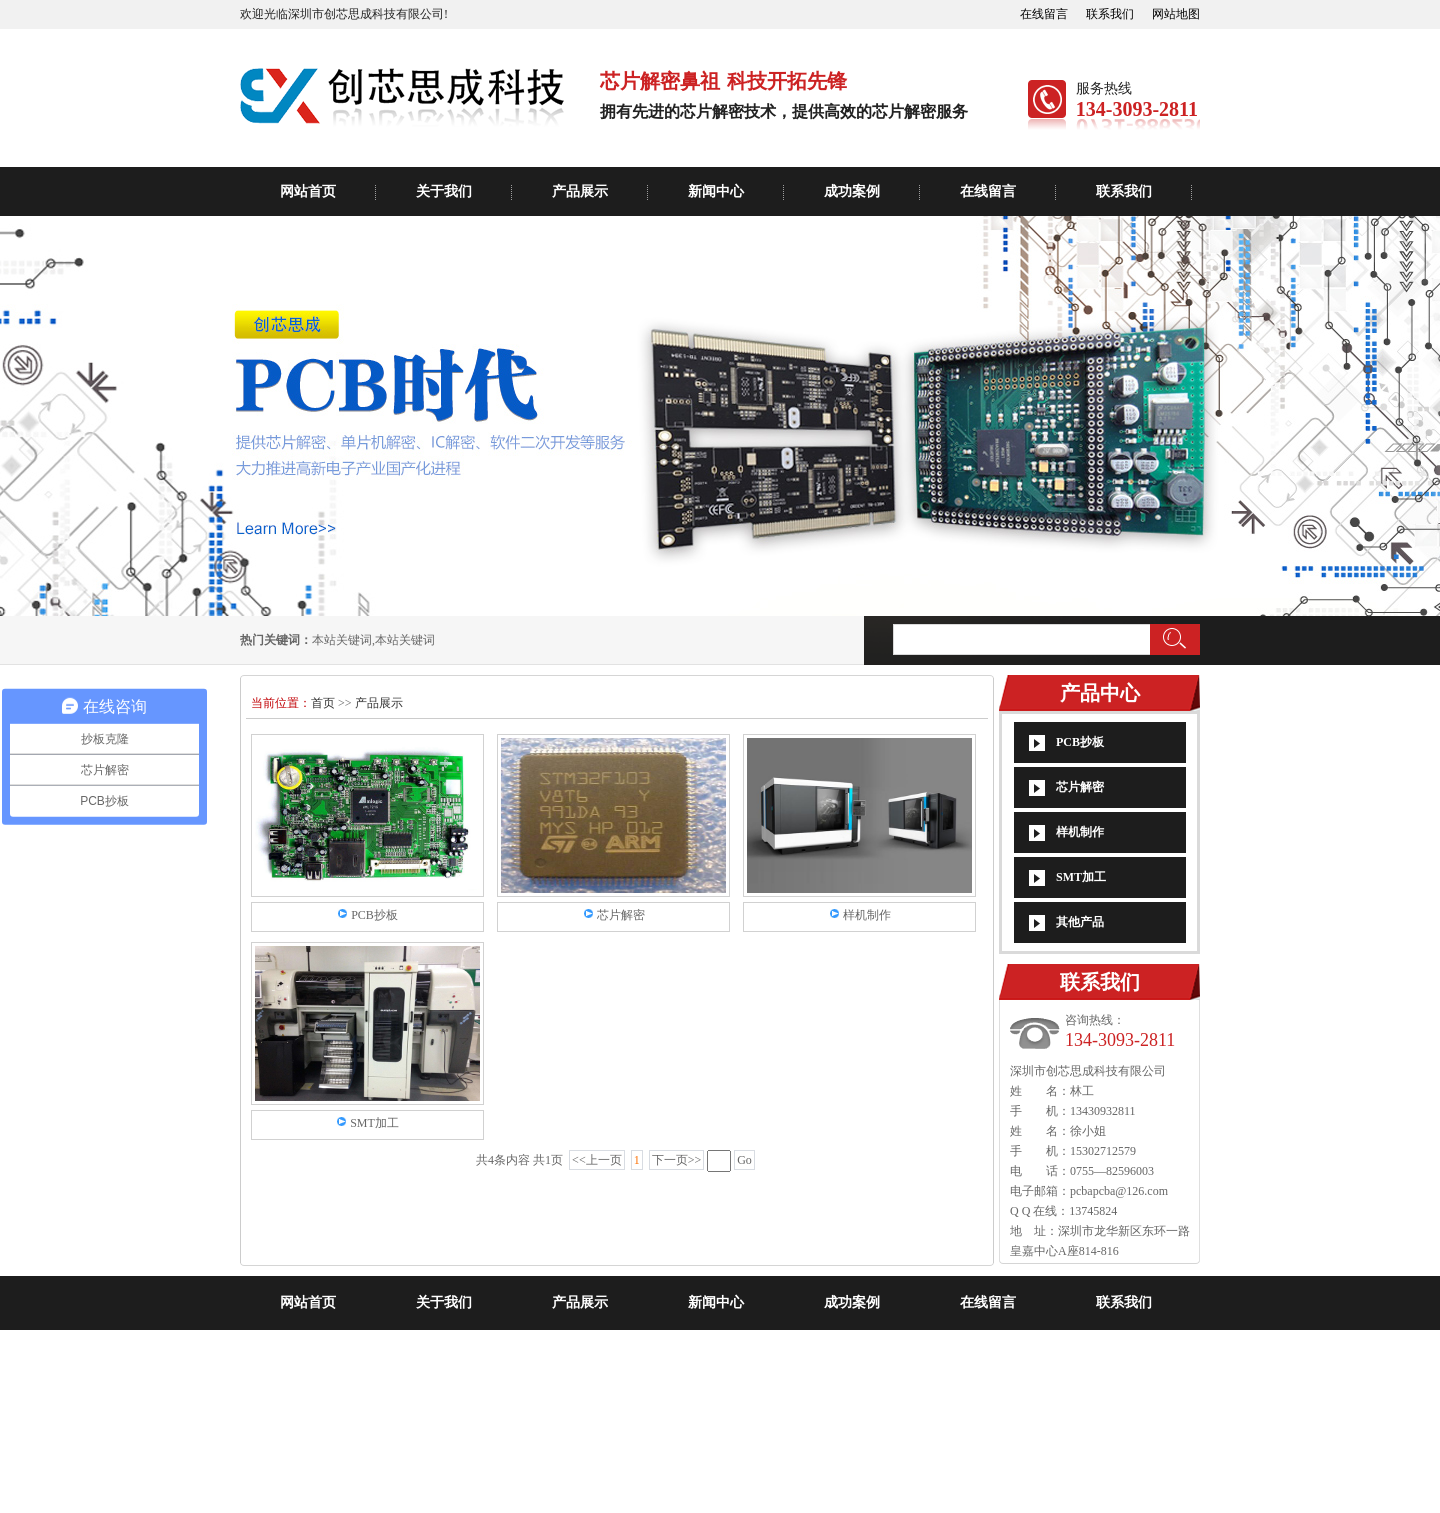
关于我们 (444, 191)
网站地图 (1176, 14)
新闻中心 (716, 191)
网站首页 (308, 191)
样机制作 (1080, 832)
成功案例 (852, 191)
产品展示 (580, 191)
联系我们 (1110, 14)
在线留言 (1044, 14)
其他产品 (1080, 922)
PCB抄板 (1080, 742)
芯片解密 (1080, 787)
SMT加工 (1081, 877)
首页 (324, 703)
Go (744, 1160)
